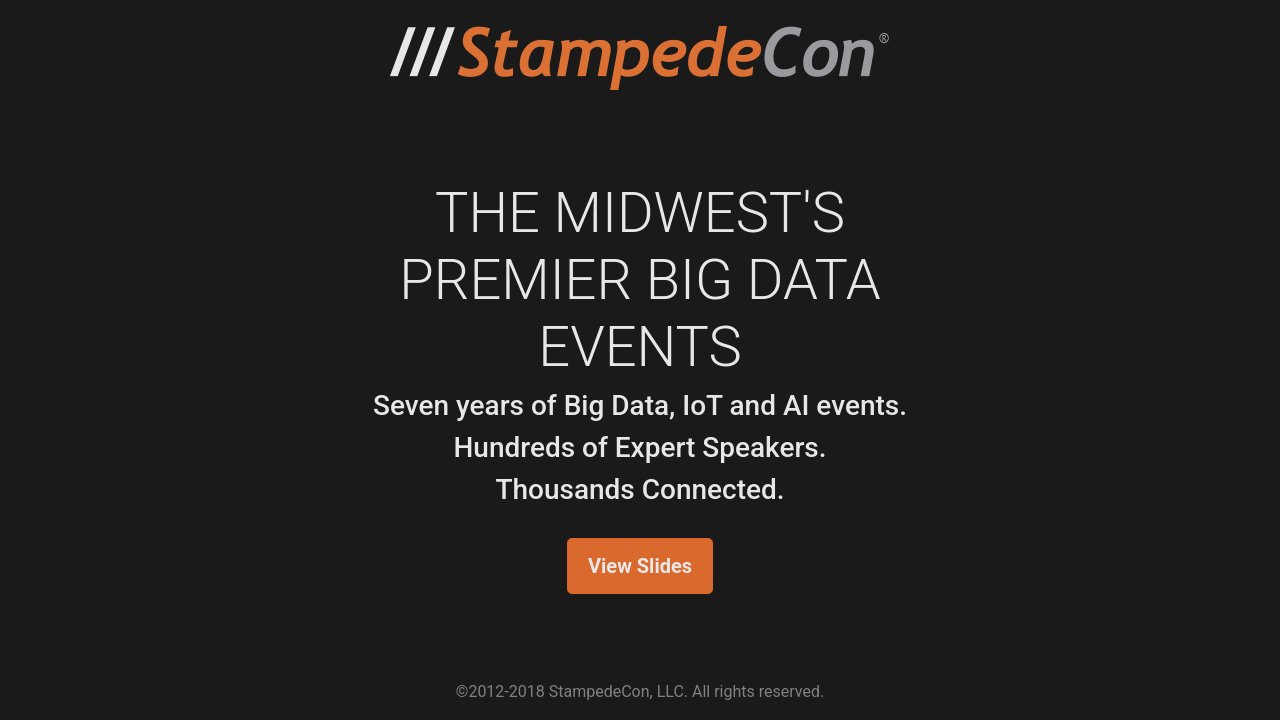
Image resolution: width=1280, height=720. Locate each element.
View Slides (640, 566)
